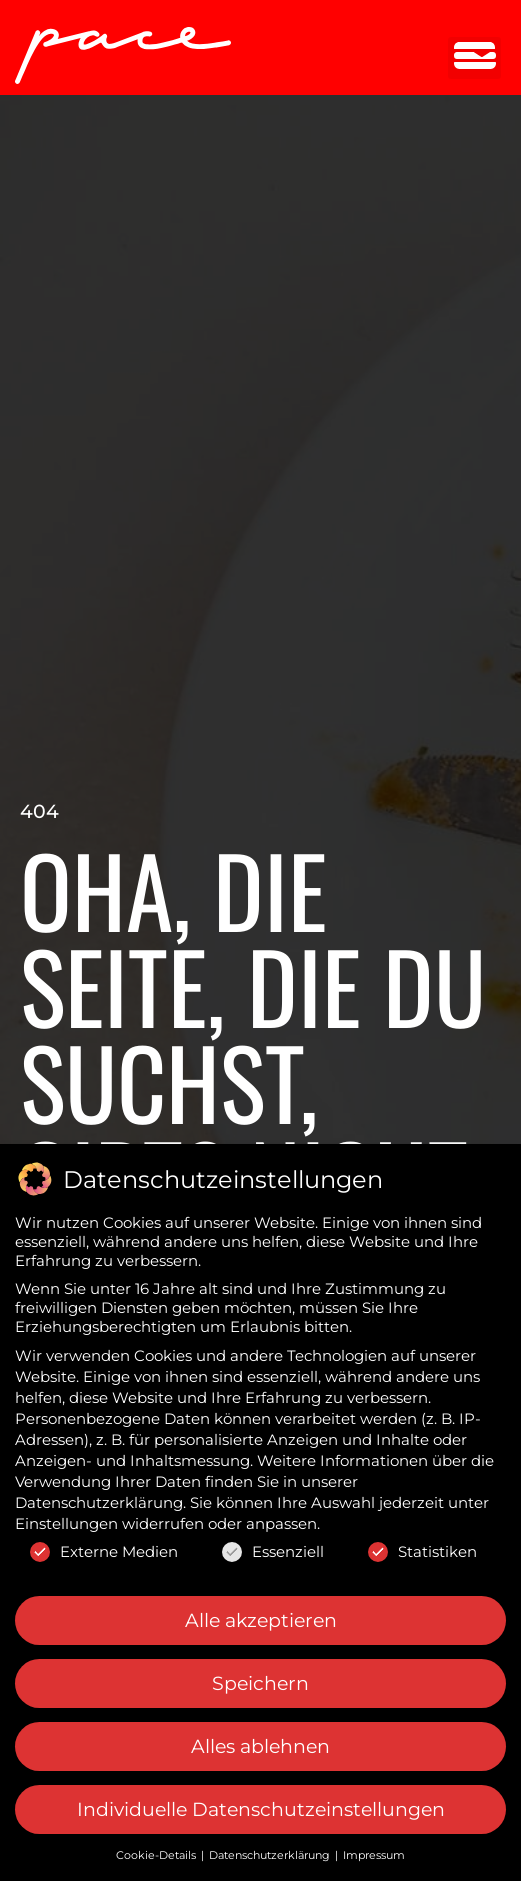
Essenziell (273, 1547)
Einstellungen (66, 1519)
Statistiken (422, 1547)
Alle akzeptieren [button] (261, 1615)
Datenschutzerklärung (99, 1498)
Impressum (374, 1851)
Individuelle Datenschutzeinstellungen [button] (261, 1805)
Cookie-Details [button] (157, 1851)
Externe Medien (104, 1547)
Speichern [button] (260, 1679)
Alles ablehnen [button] (260, 1742)
